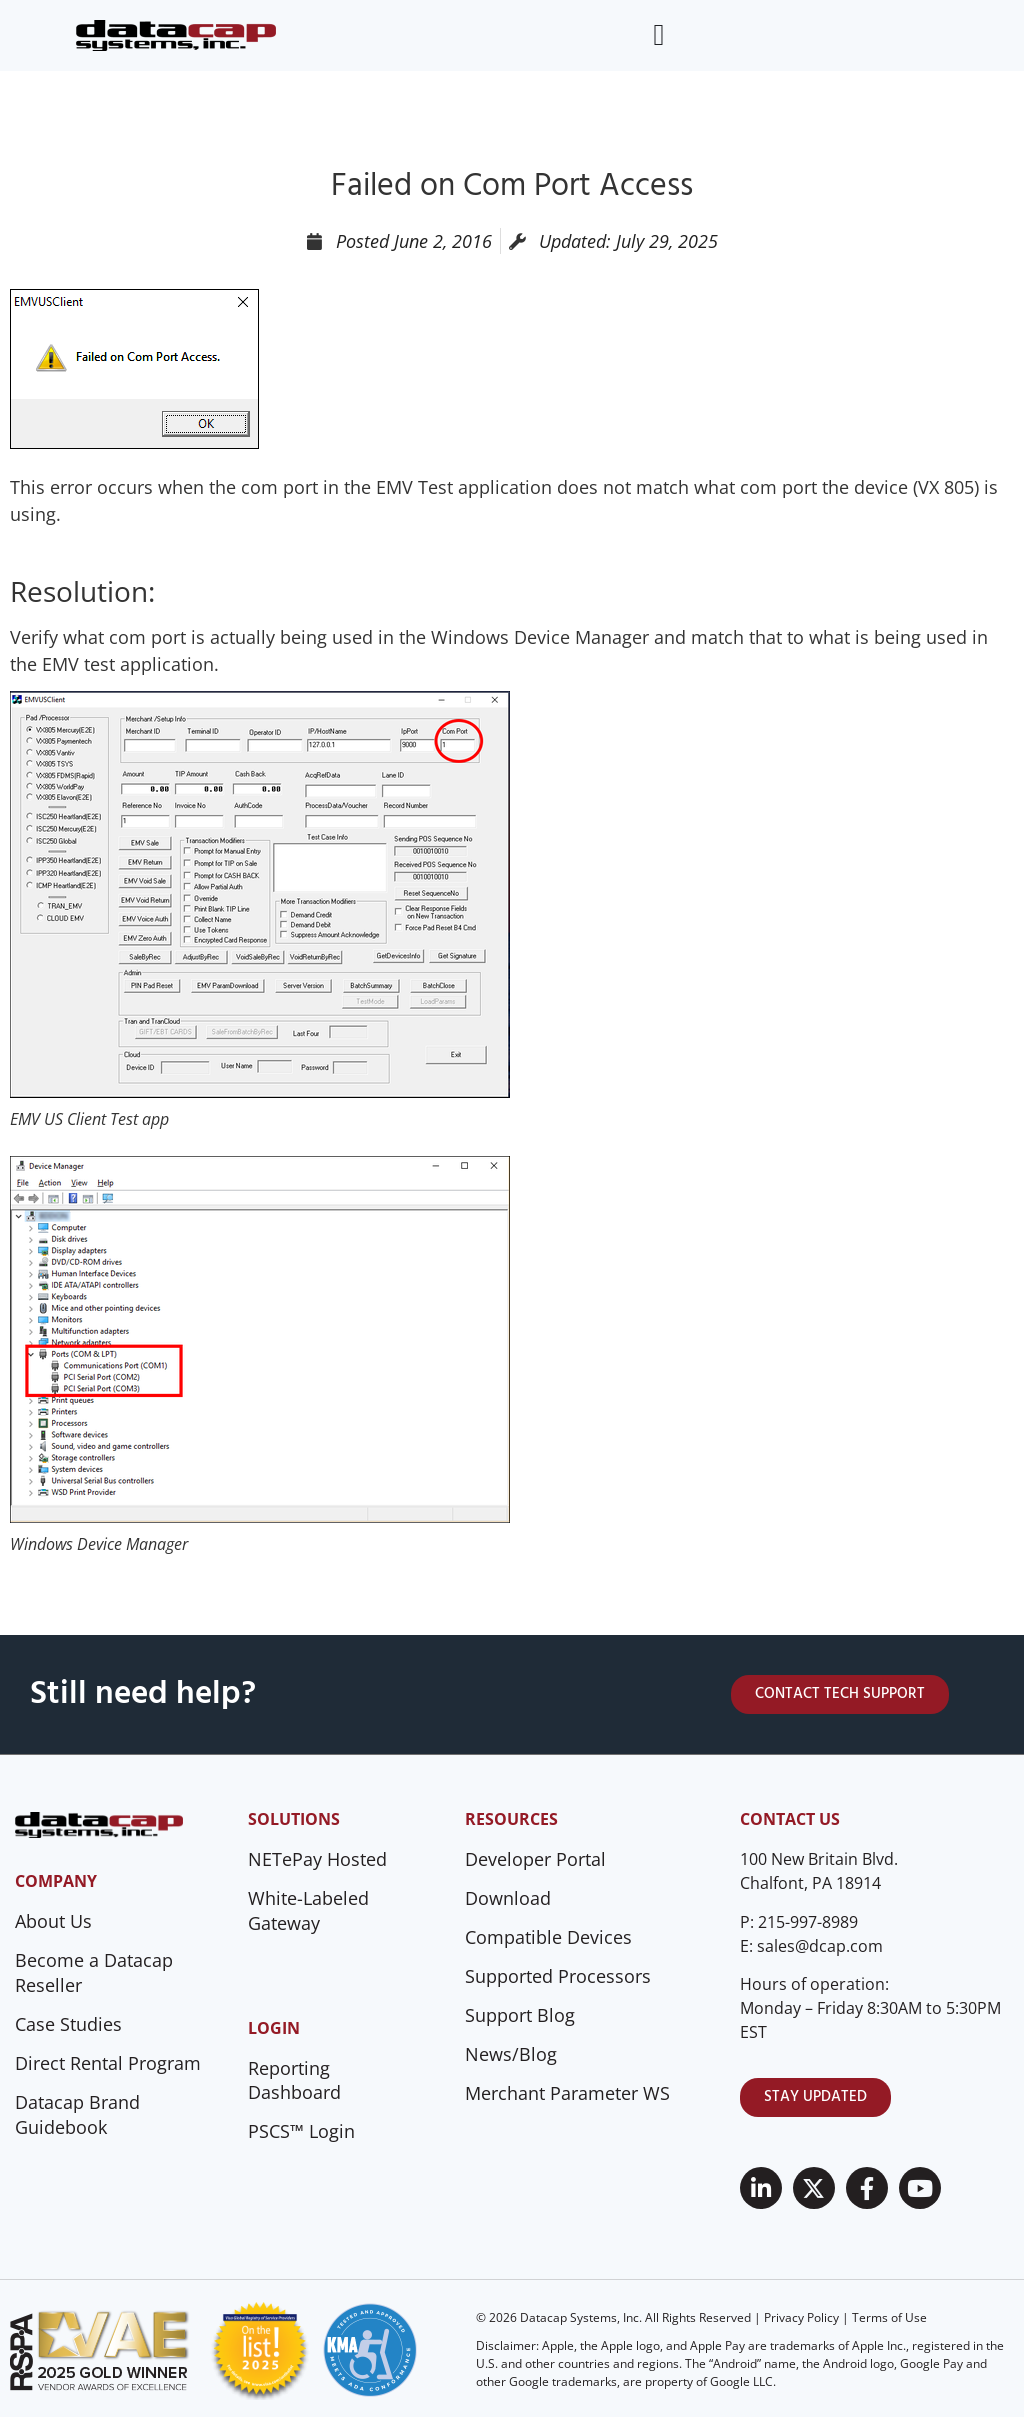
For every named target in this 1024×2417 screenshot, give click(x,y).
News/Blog (511, 2054)
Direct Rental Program (108, 2063)
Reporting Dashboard (294, 2080)
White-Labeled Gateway (308, 1910)
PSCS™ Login (301, 2131)
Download (508, 1898)
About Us (53, 1921)
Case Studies (68, 2024)
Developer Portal (535, 1859)
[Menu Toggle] (658, 35)
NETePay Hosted (317, 1859)
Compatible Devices (548, 1937)
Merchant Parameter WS (567, 2093)
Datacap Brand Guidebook (77, 2114)
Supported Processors (558, 1976)
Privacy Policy (801, 2317)
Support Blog (520, 2015)
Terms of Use (889, 2317)
